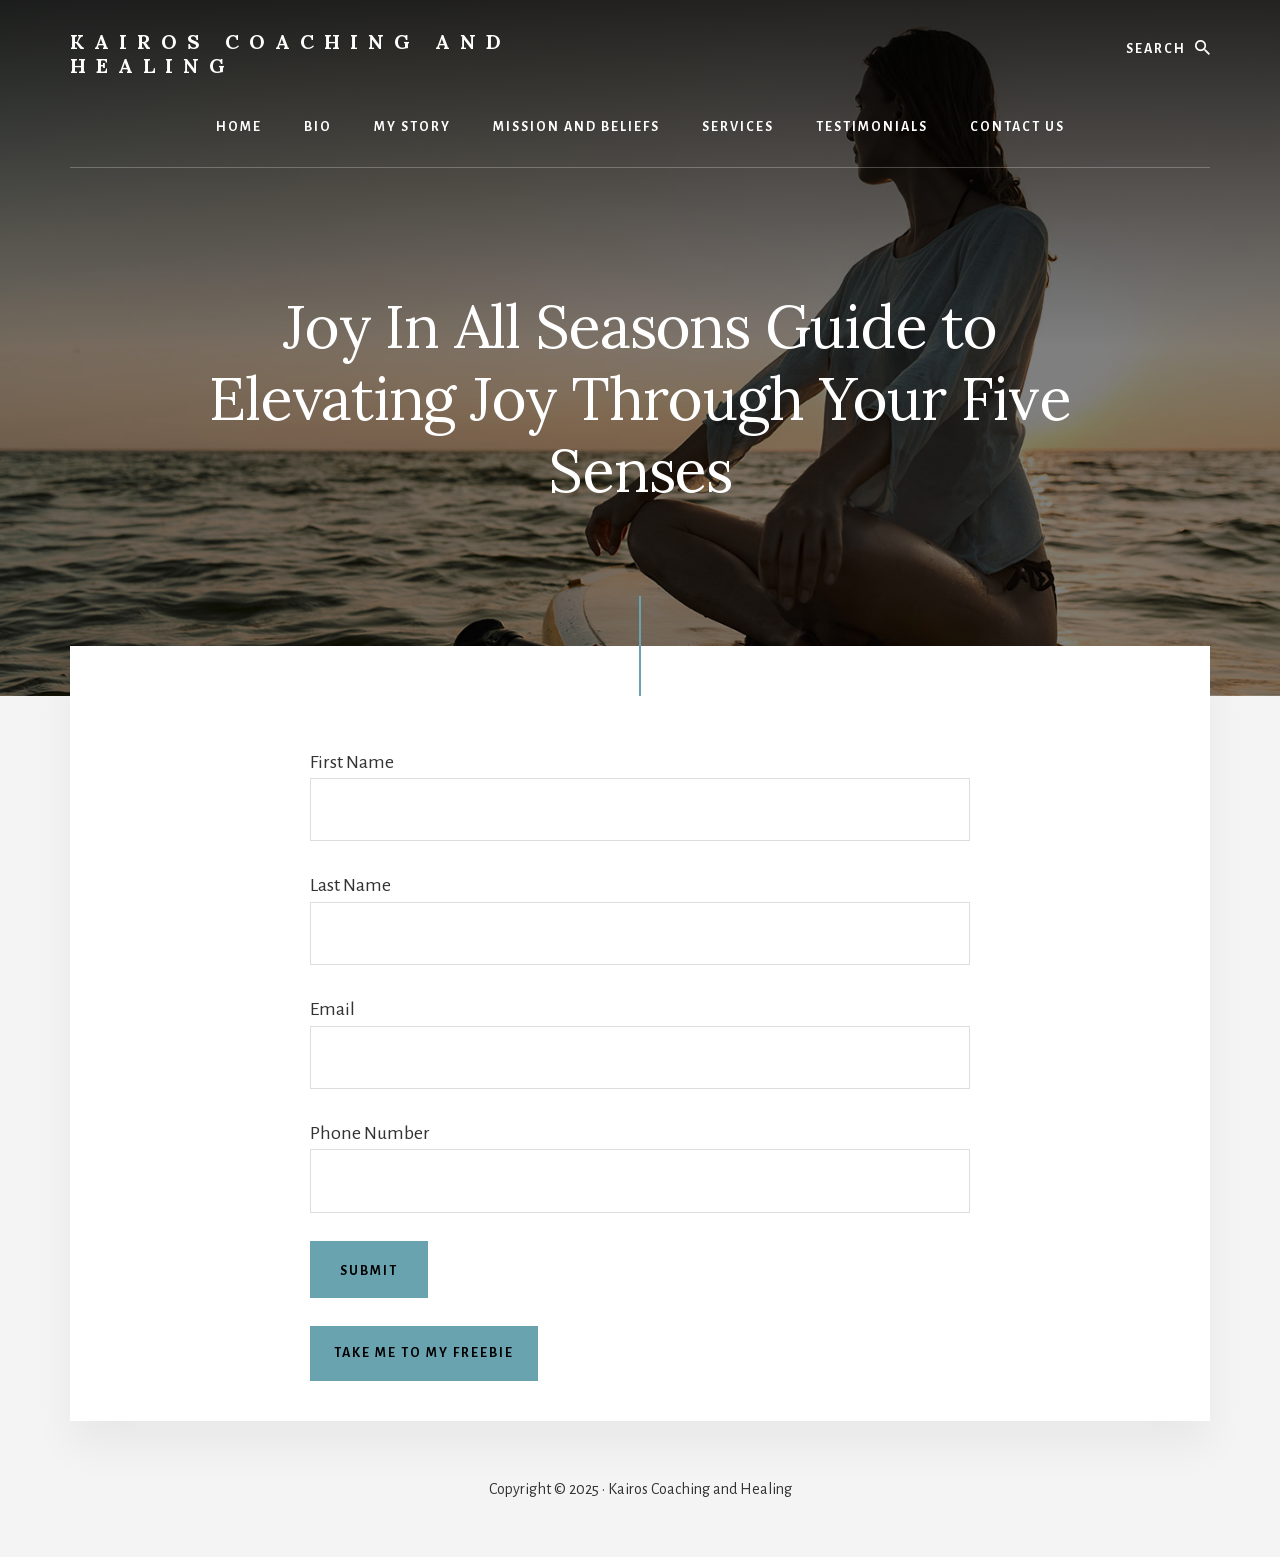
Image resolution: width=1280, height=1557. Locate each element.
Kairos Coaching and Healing (290, 53)
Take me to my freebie (424, 1353)
